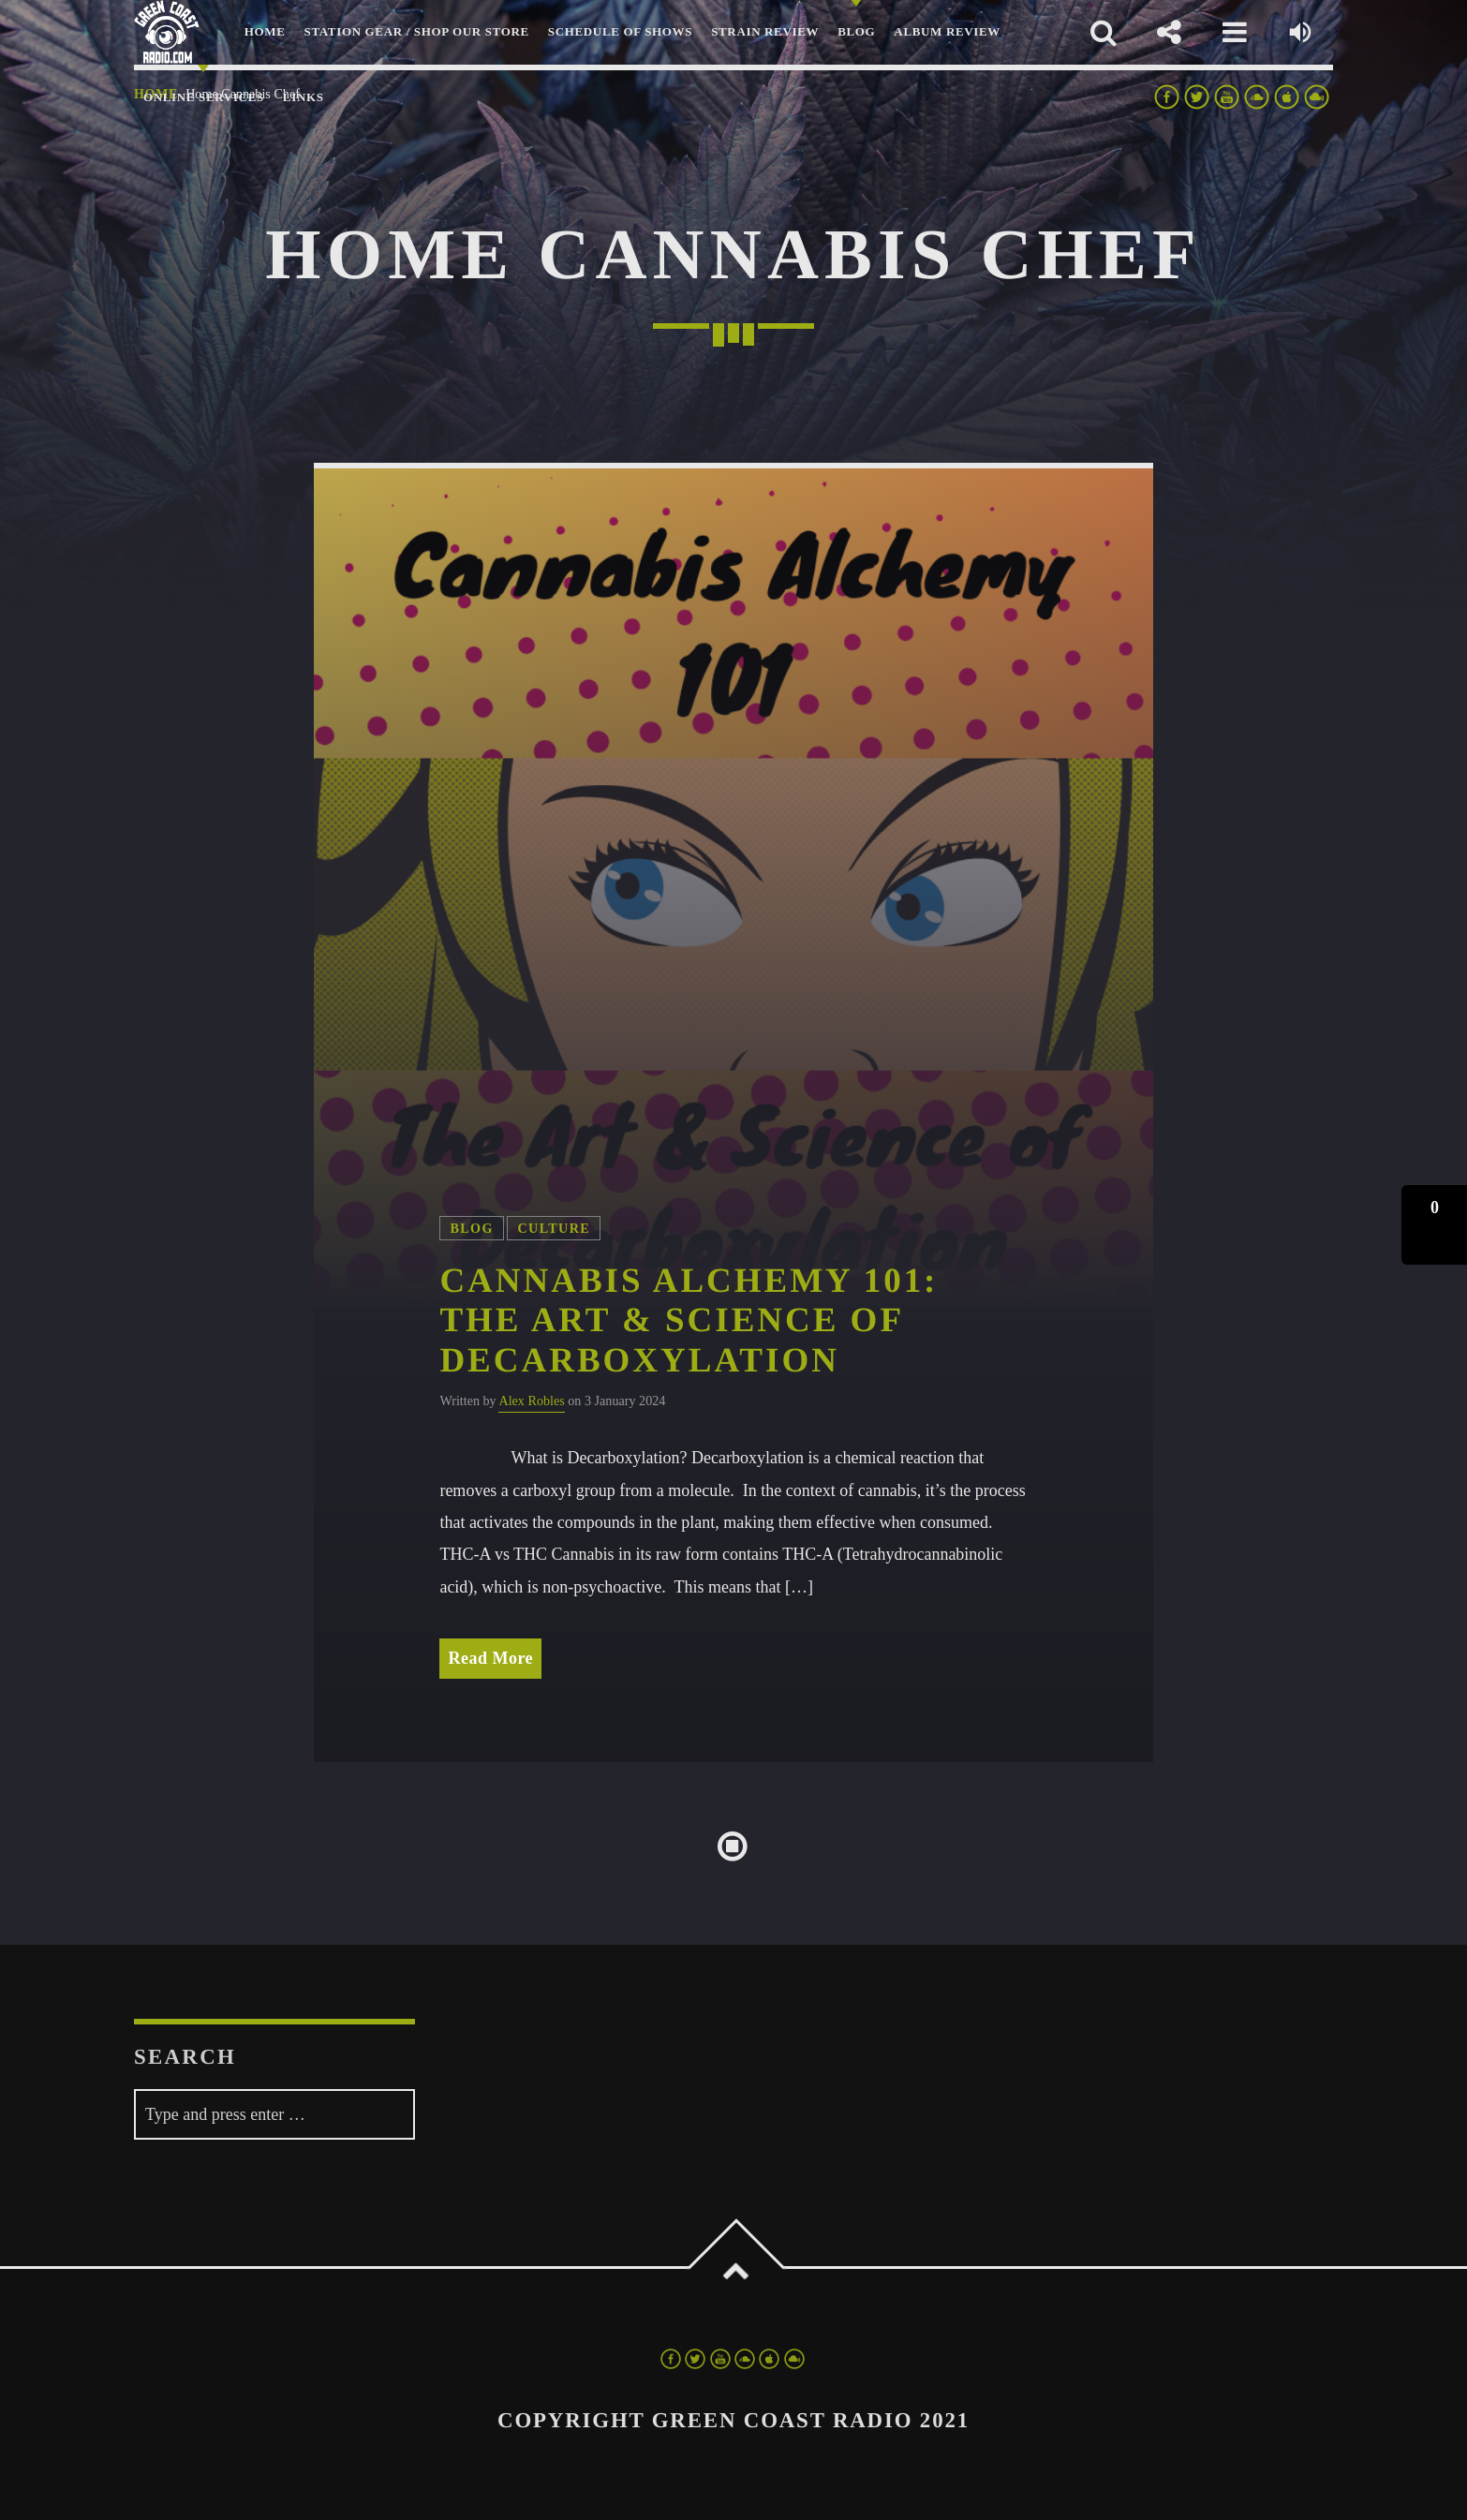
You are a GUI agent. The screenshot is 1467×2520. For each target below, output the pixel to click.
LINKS (303, 97)
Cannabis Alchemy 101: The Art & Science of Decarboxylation (688, 1321)
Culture (553, 1228)
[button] (1434, 1225)
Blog (472, 1228)
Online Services (203, 97)
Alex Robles (531, 1400)
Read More (490, 1658)
